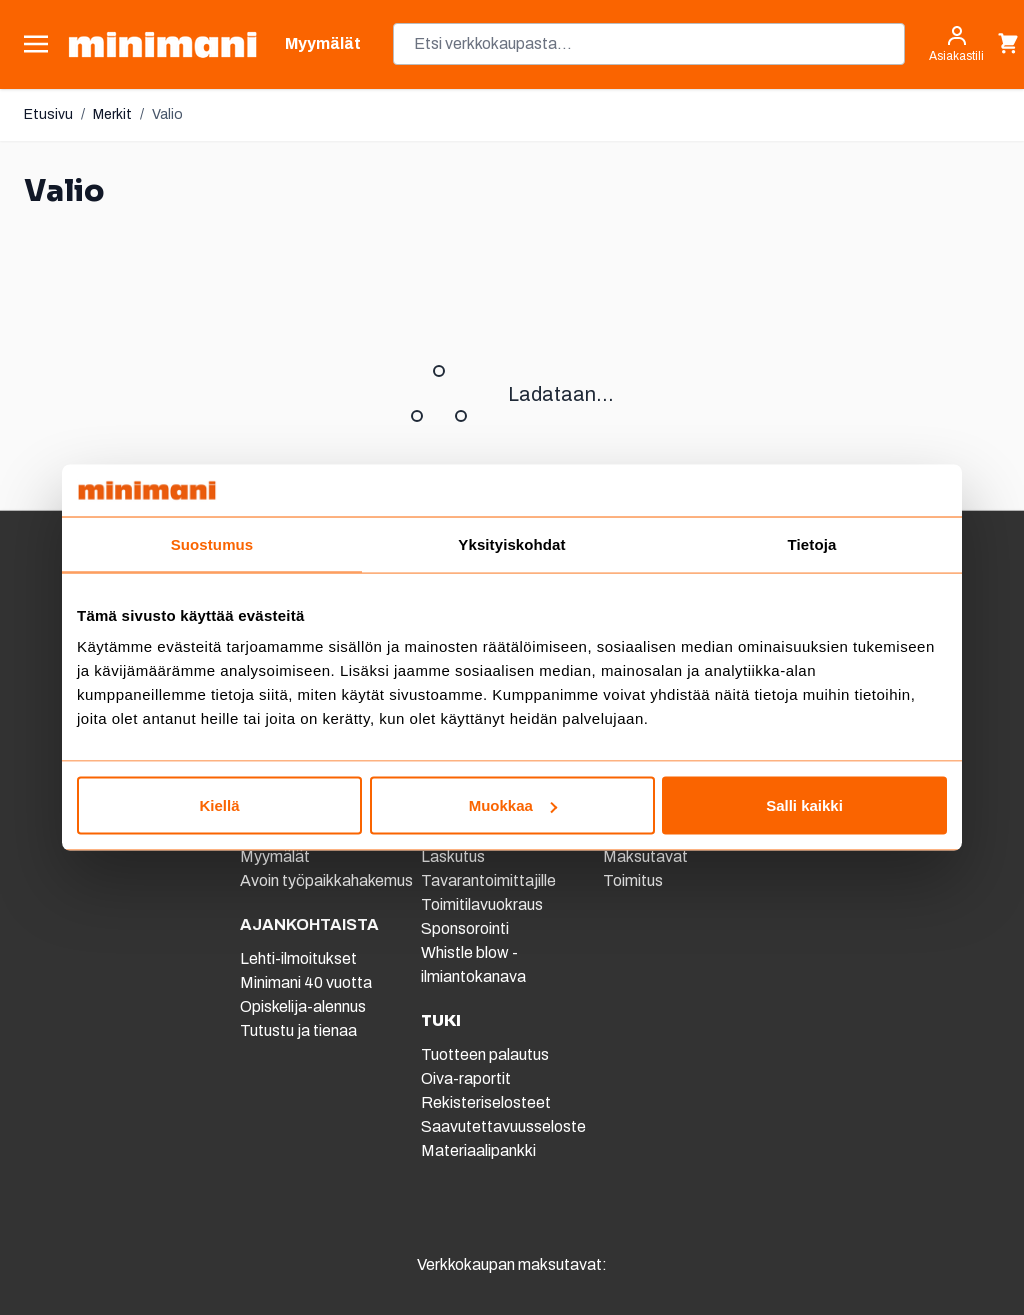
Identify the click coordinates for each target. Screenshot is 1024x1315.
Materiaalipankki (478, 1150)
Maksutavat (645, 856)
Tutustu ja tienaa (298, 1030)
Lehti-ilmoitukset (298, 958)
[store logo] (162, 44)
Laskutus (453, 856)
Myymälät (275, 856)
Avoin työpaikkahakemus (326, 880)
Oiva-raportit (466, 1078)
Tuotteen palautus (486, 1054)
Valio (167, 114)
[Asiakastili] (956, 44)
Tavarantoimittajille (488, 880)
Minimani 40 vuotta (306, 982)
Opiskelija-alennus (303, 1006)
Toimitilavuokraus (482, 904)
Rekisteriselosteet (486, 1102)
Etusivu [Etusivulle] (48, 114)
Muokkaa (513, 805)
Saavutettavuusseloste (503, 1126)
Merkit (112, 114)
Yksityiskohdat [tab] (511, 543)
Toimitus (633, 880)
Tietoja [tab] (812, 543)
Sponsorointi (465, 928)
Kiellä (219, 805)
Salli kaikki (804, 805)
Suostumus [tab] (212, 543)
